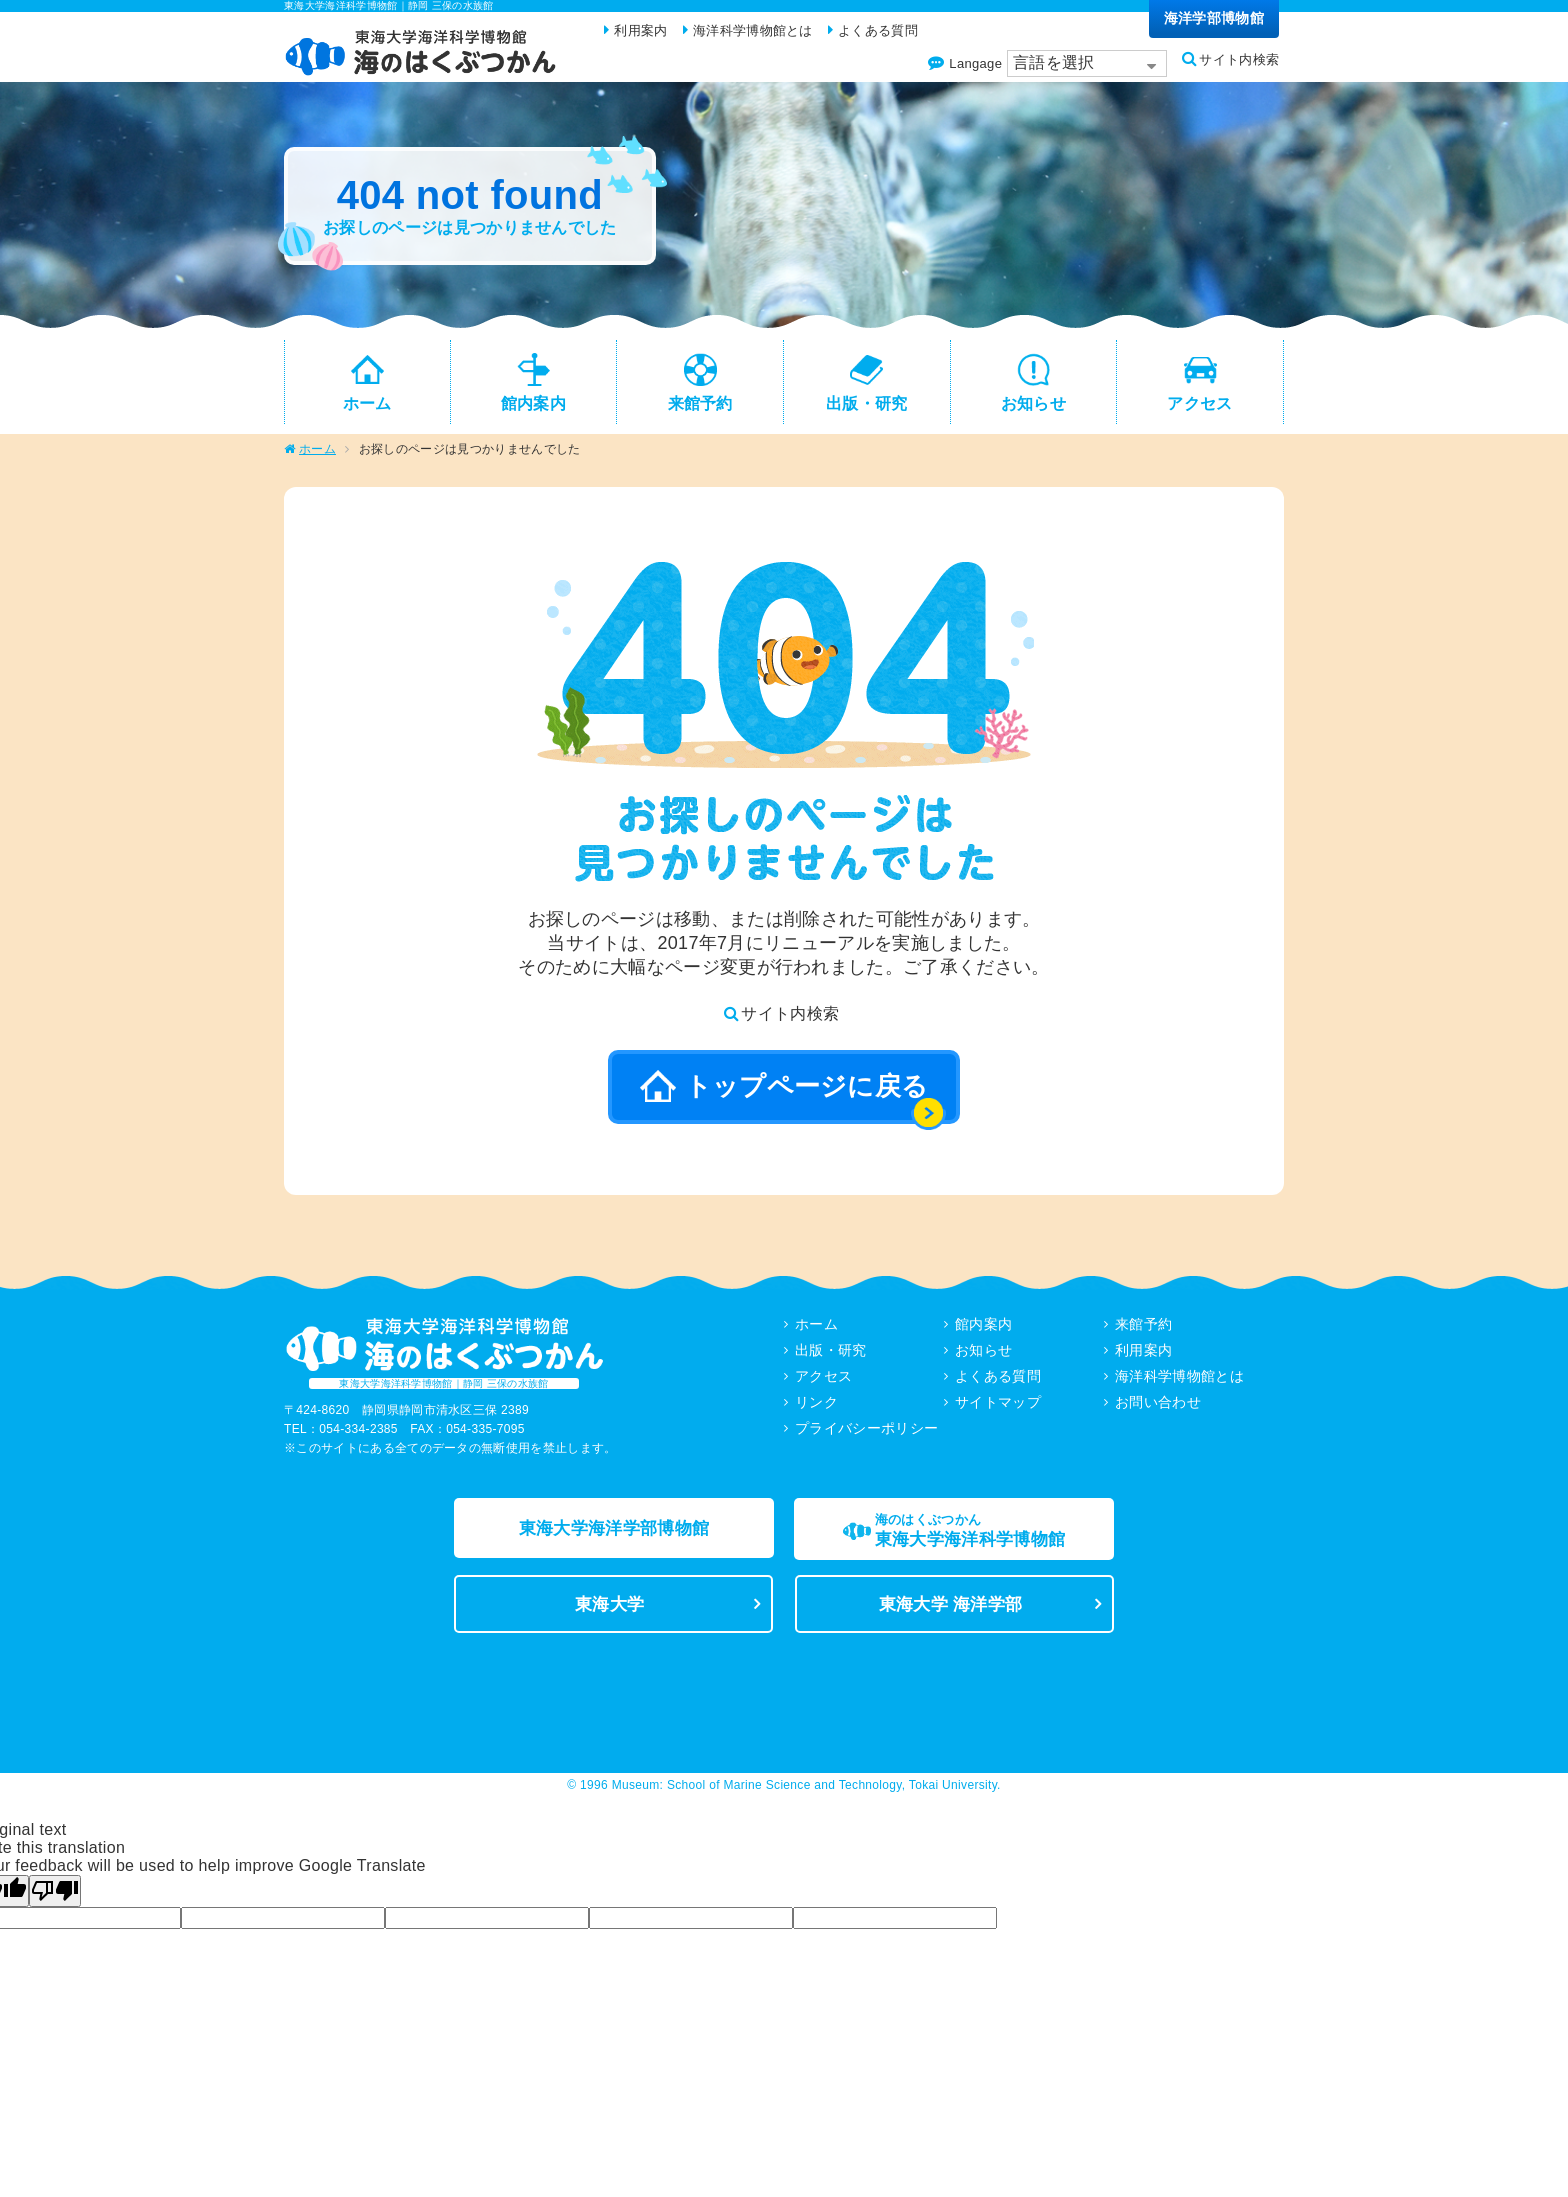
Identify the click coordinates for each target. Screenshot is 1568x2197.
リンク (816, 1409)
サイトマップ (998, 1409)
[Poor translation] (55, 1905)
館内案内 (983, 1331)
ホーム (317, 456)
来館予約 (1143, 1331)
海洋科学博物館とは (1179, 1383)
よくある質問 (998, 1383)
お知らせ (983, 1357)
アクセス (823, 1383)
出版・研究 (831, 1357)
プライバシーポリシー (866, 1435)
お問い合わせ (1158, 1409)
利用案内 (1143, 1357)
